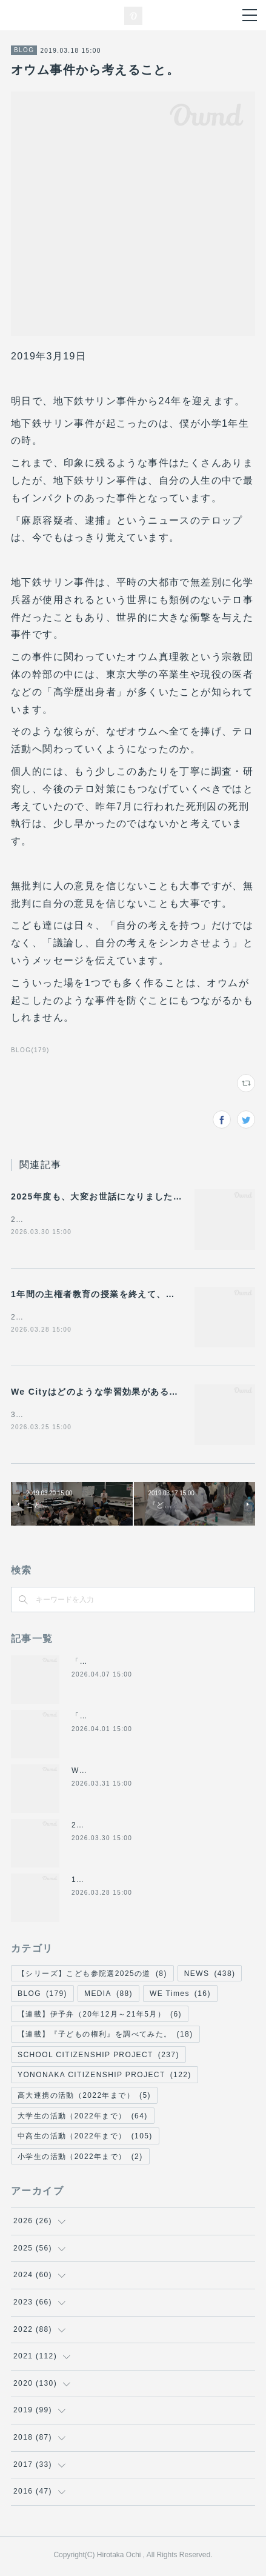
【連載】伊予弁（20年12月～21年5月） (100, 2016)
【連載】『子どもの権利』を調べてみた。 (105, 2036)
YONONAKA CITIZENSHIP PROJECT (104, 2078)
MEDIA (108, 1996)
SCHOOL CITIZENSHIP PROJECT (98, 2057)
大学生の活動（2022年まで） (83, 2118)
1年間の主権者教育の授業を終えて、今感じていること (126, 1295)
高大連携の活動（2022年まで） (84, 2098)
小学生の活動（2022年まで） (80, 2159)
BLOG (24, 50)
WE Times (180, 1996)
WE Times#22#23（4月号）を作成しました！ (157, 1773)
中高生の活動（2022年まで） (85, 2138)
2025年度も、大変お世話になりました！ (96, 1196)
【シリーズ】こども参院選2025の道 (92, 1976)
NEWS (210, 1976)
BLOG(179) (30, 1050)
